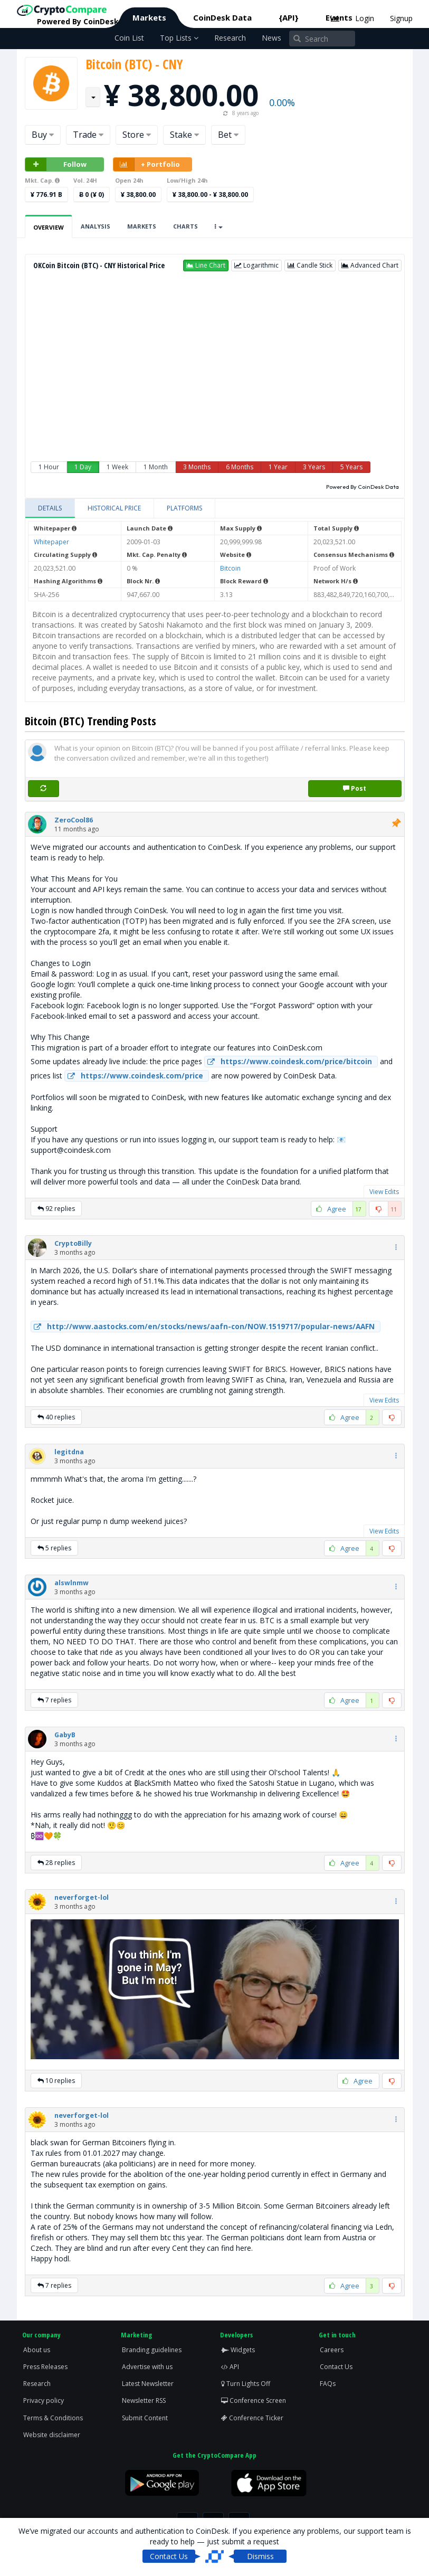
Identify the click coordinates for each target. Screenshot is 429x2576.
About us (36, 2349)
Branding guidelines (152, 2349)
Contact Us (336, 2366)
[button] (205, 265)
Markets (149, 17)
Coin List (129, 38)
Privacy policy (43, 2400)
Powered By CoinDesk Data (362, 486)
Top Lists (179, 38)
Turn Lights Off (245, 2383)
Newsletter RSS (144, 2400)
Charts (185, 226)
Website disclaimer (51, 2434)
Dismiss (260, 2556)
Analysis (95, 226)
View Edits (384, 1191)
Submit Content (145, 2417)
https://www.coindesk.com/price (134, 1076)
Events (339, 17)
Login (364, 18)
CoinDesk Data (222, 17)
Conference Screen (253, 2400)
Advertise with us (147, 2366)
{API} (289, 17)
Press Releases (45, 2366)
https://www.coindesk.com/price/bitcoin (288, 1061)
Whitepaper (51, 541)
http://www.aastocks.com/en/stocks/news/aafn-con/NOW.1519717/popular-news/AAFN (203, 1326)
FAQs (328, 2383)
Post (354, 788)
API (230, 2366)
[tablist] (214, 508)
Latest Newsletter (148, 2383)
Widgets (238, 2349)
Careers (332, 2349)
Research (230, 38)
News (271, 38)
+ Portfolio (146, 164)
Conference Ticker (252, 2417)
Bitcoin (230, 568)
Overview (48, 227)
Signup (401, 18)
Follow (56, 164)
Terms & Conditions (53, 2417)
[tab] (50, 508)
